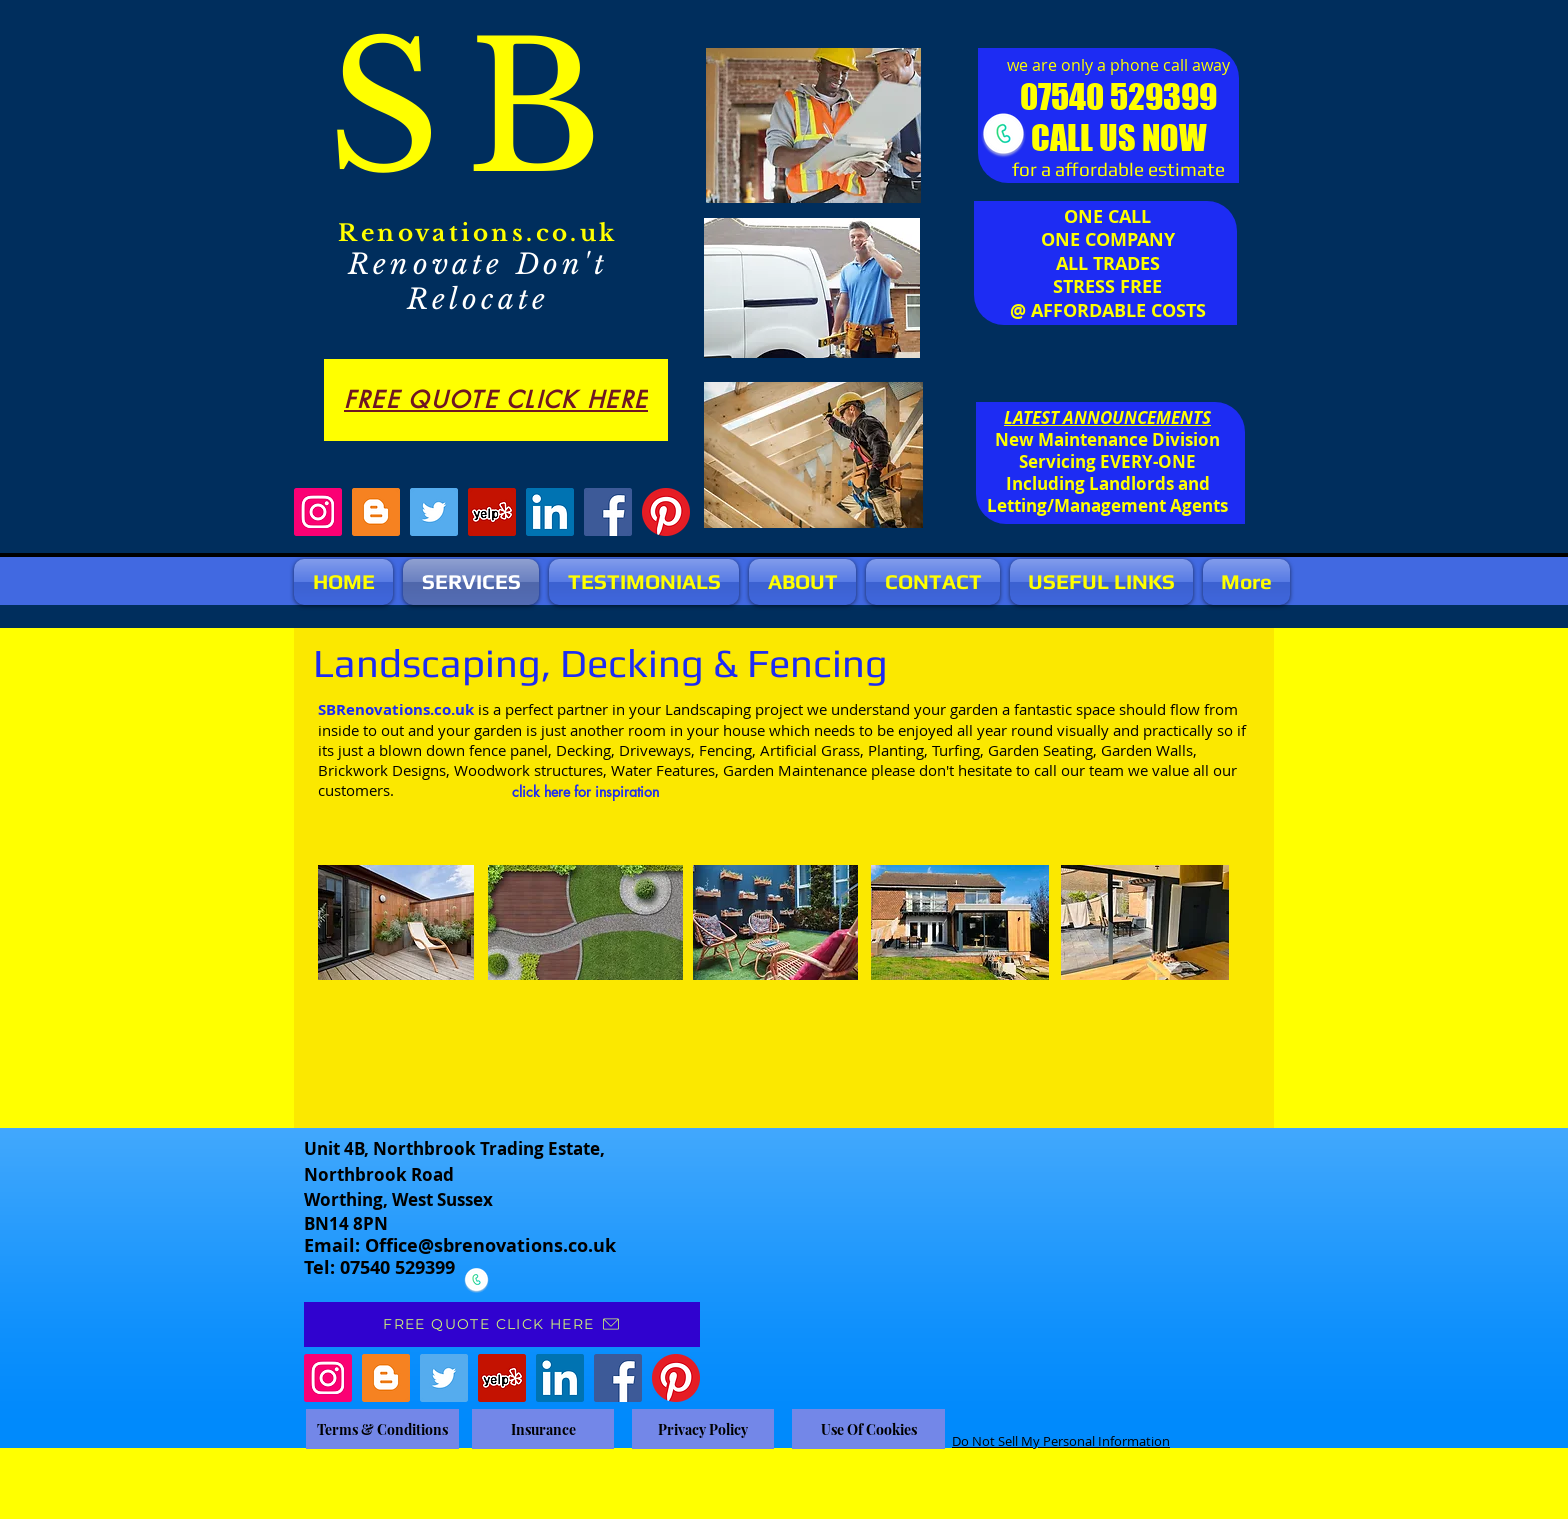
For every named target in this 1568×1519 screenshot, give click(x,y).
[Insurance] (543, 1429)
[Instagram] (318, 512)
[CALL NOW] (1003, 133)
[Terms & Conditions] (382, 1429)
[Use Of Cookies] (868, 1429)
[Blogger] (376, 512)
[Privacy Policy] (703, 1429)
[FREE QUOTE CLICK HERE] (496, 400)
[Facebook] (608, 512)
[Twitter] (434, 512)
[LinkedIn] (550, 512)
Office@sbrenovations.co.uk (490, 1245)
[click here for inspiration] (585, 792)
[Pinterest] (666, 512)
